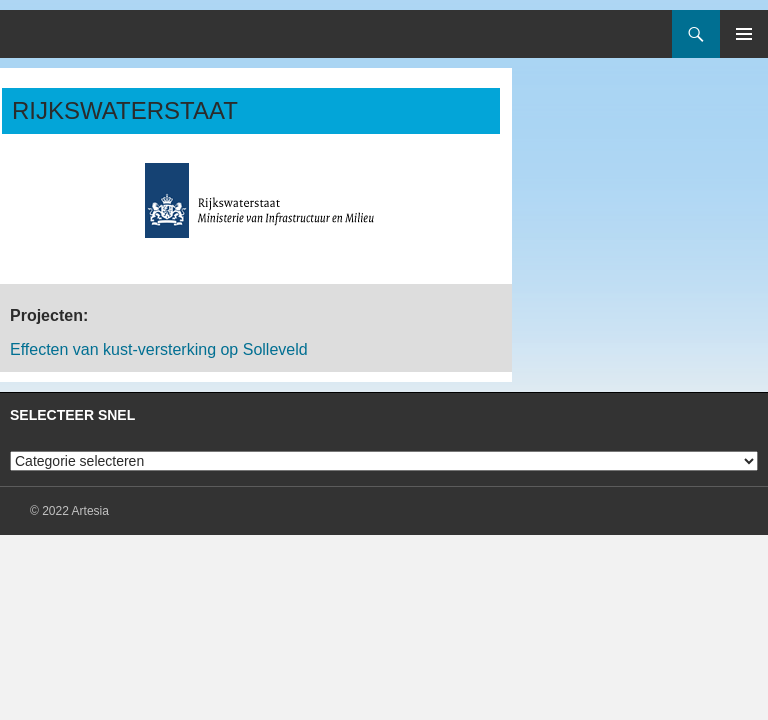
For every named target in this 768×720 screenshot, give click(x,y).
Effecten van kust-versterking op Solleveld (159, 349)
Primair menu (744, 34)
